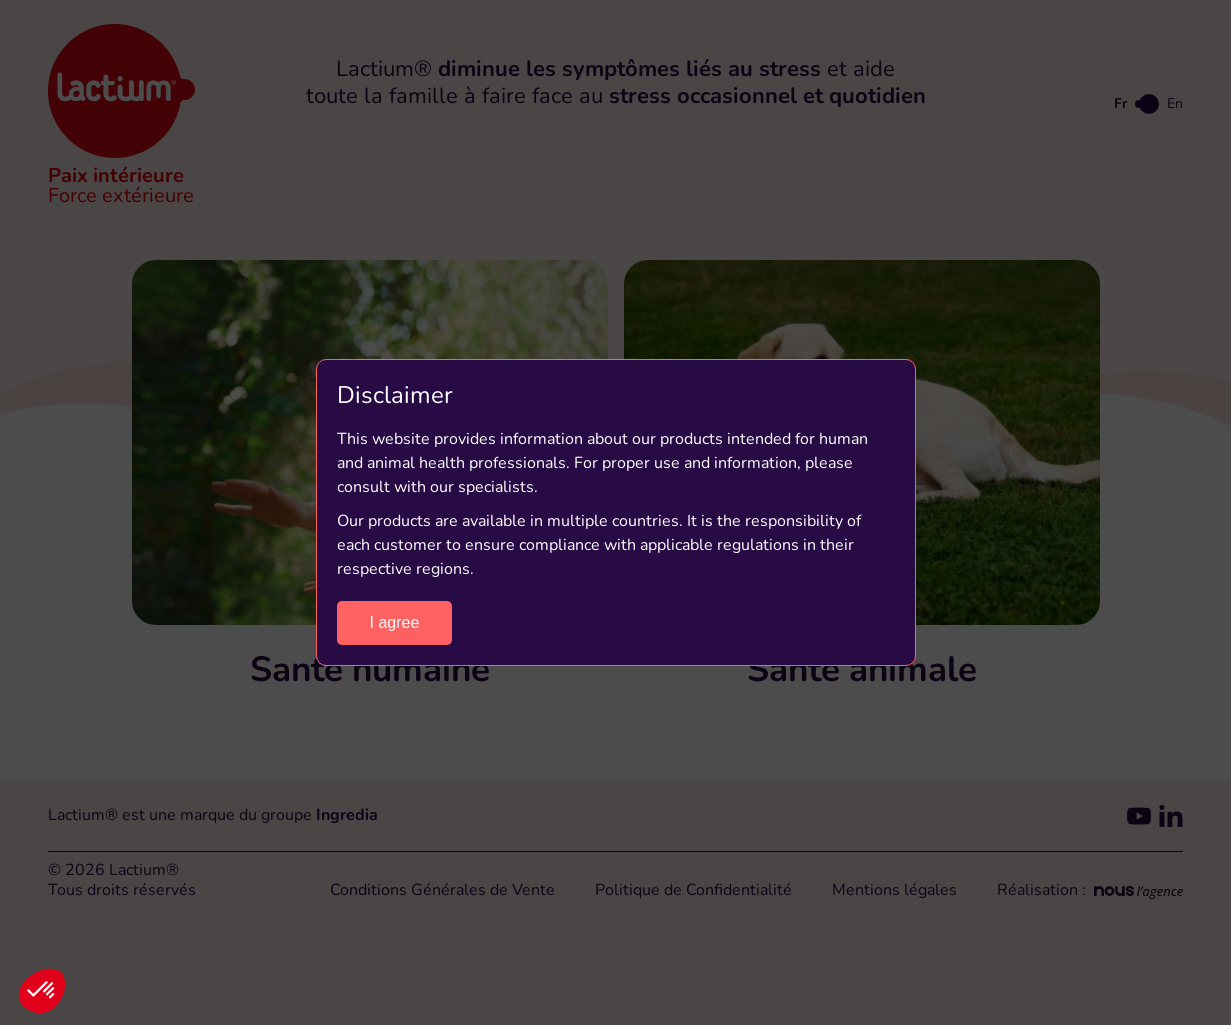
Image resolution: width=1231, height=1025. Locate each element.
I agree (395, 622)
